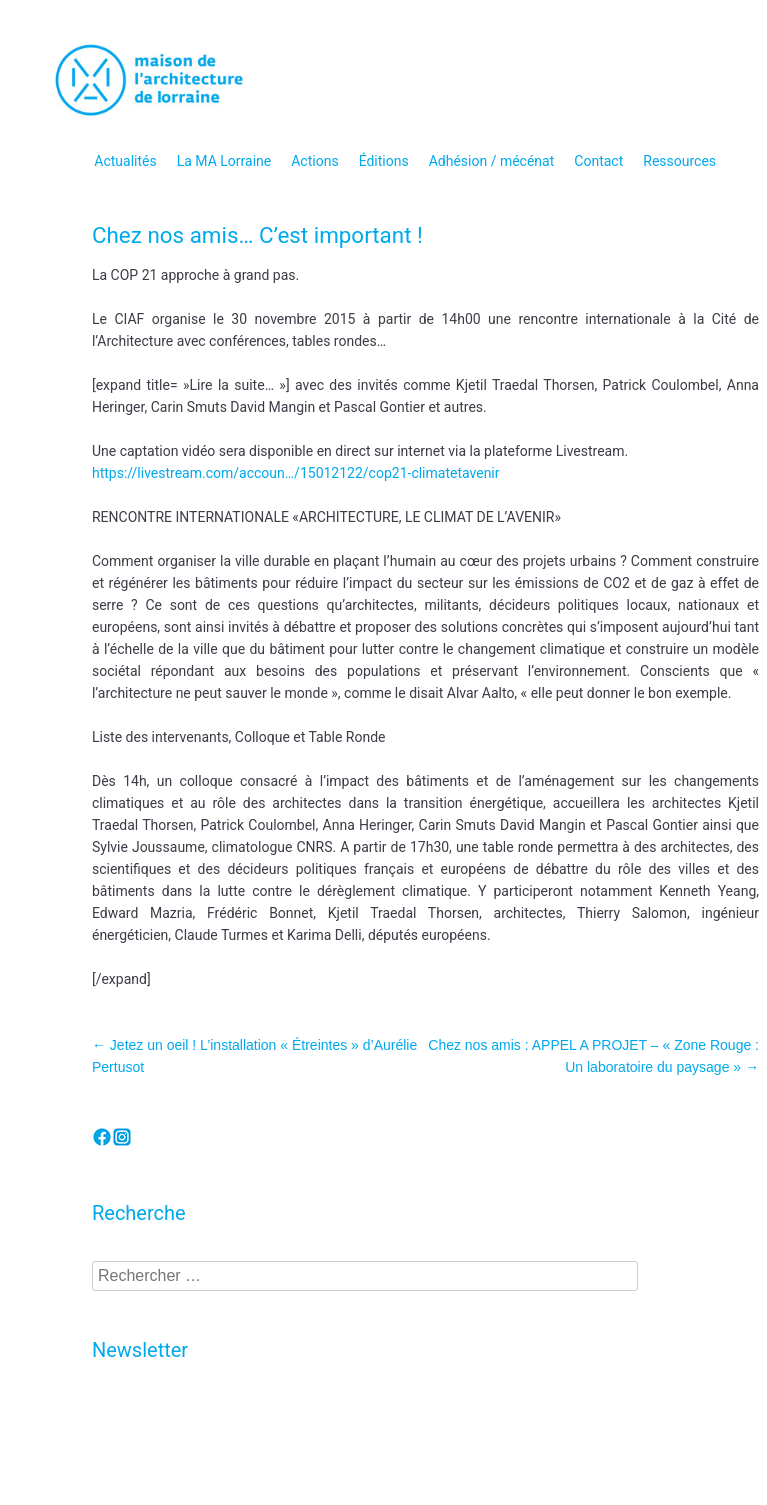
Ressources (679, 161)
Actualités (125, 161)
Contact (598, 161)
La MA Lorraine (224, 161)
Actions (314, 161)
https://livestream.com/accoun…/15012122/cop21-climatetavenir (296, 473)
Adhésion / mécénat (492, 161)
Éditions (384, 161)
